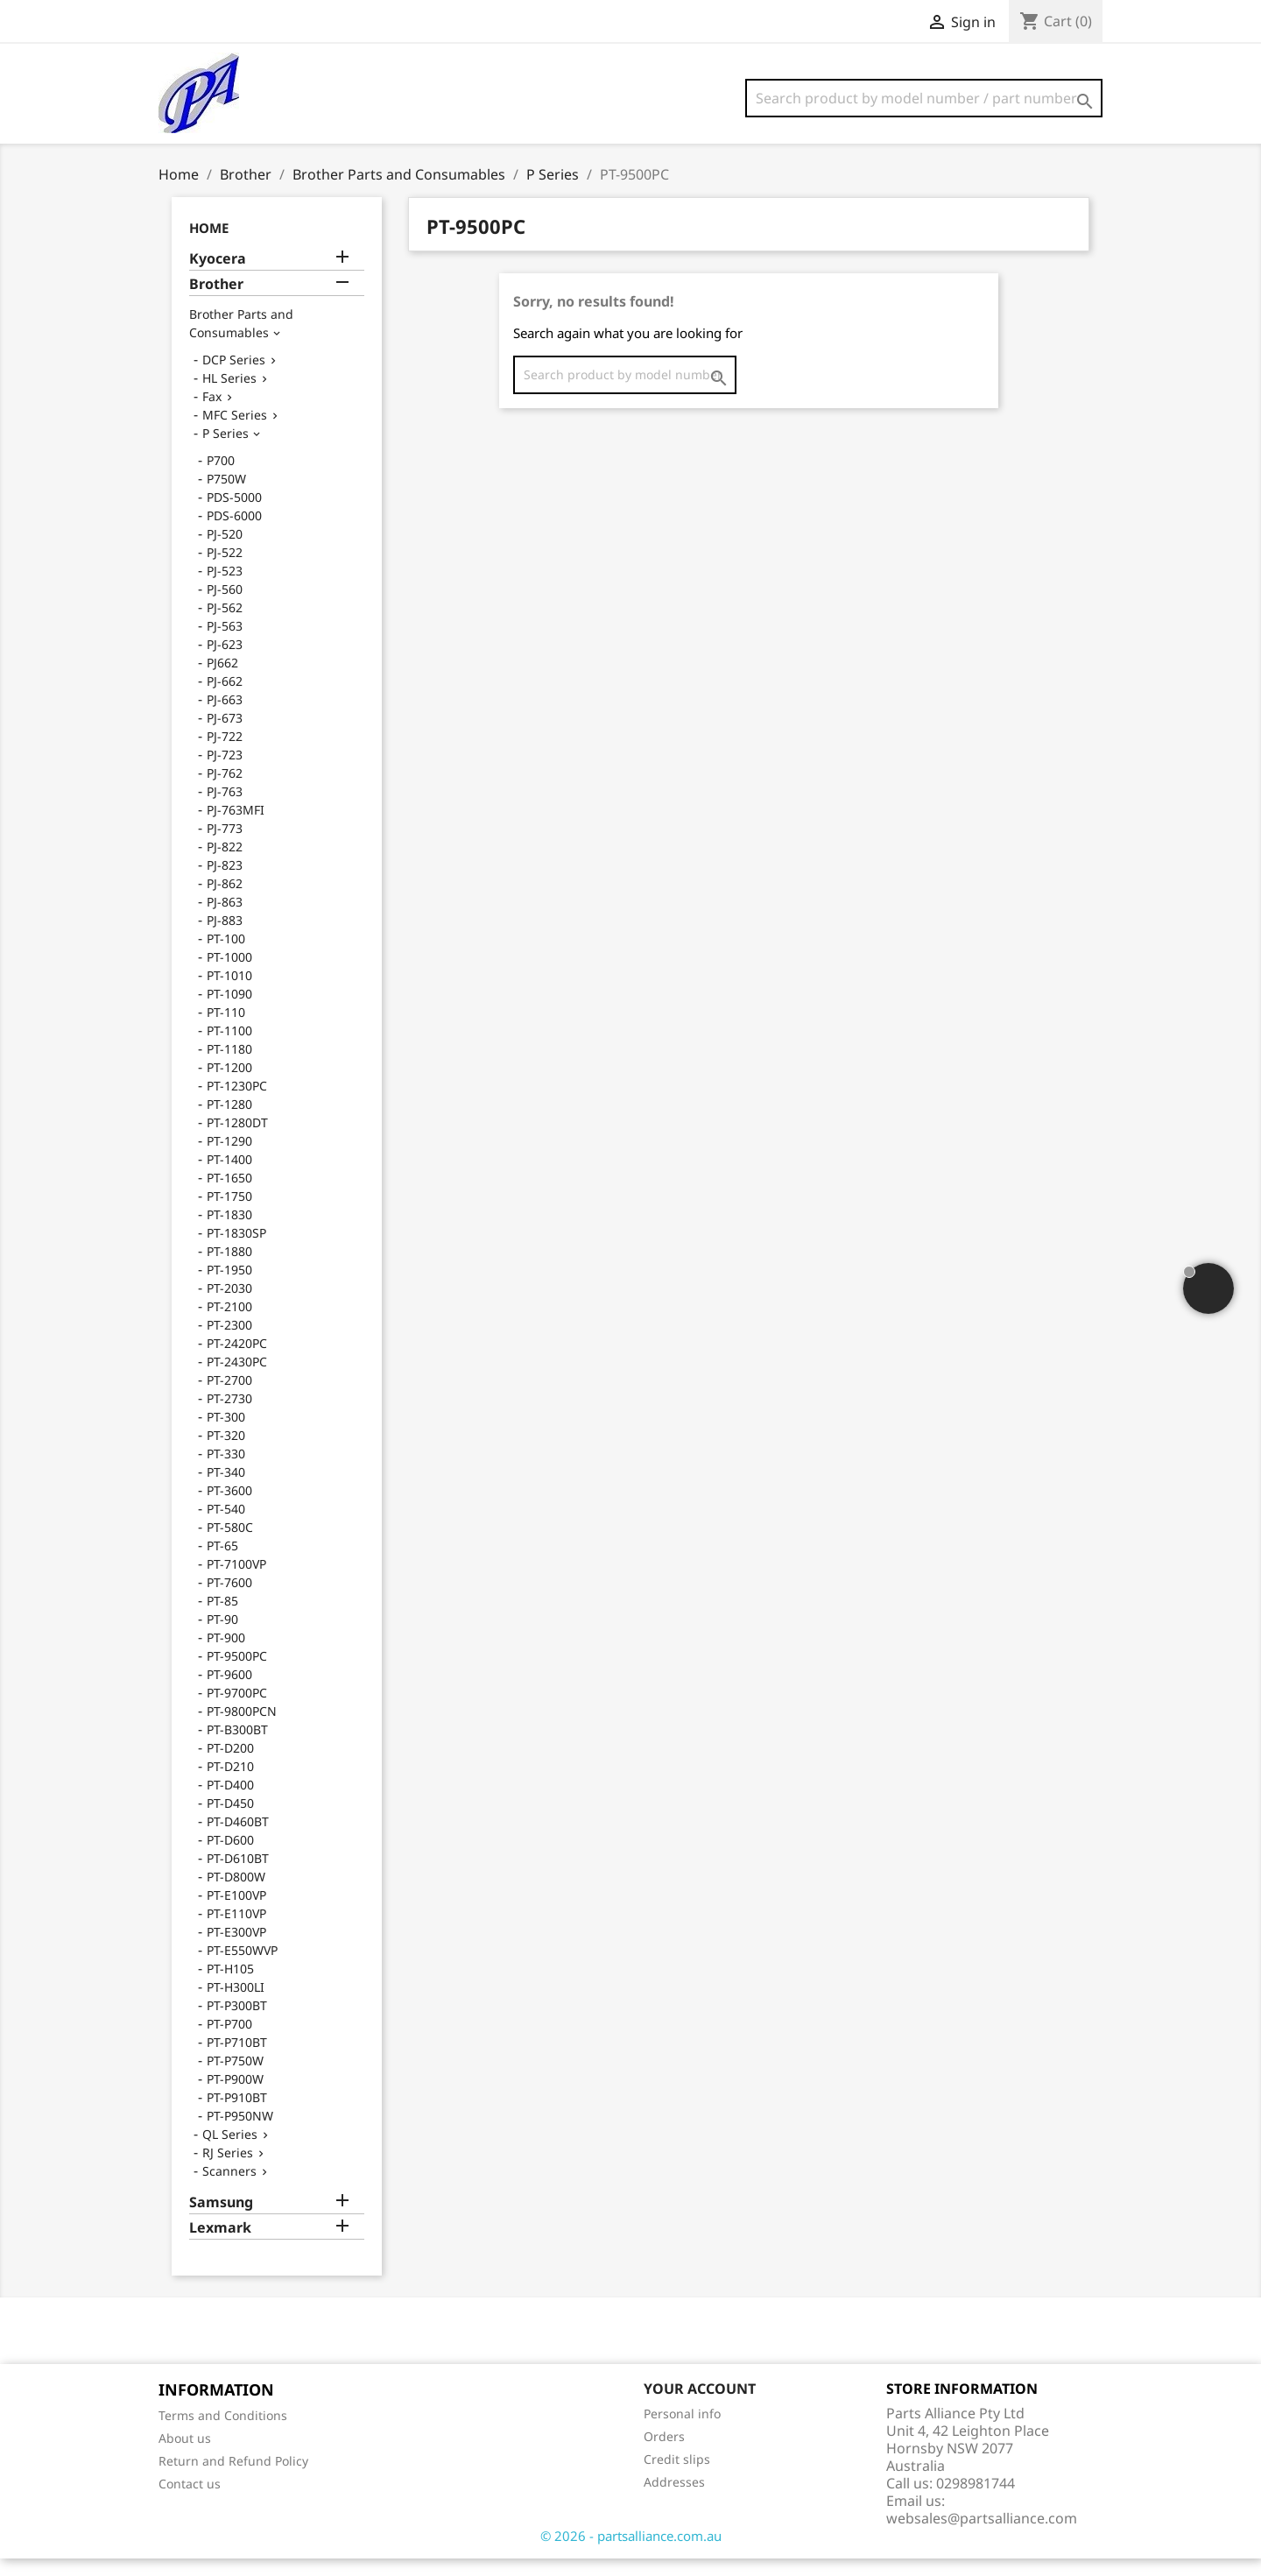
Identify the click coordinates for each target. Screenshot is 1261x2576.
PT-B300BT (237, 1747)
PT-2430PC (237, 1379)
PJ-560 (225, 606)
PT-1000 (229, 974)
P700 (221, 477)
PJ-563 (225, 643)
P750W (226, 496)
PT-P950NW (240, 2133)
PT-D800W (236, 1894)
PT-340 (226, 1489)
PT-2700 (229, 1397)
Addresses (674, 2499)
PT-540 (226, 1526)
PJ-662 (225, 698)
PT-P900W (235, 2096)
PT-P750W (235, 2078)
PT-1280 (229, 1121)
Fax (212, 414)
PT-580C (230, 1544)
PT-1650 (229, 1195)
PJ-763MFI (235, 827)
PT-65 (222, 1563)
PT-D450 (230, 1820)
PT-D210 (230, 1783)
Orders (664, 2453)
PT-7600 (229, 1599)
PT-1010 (229, 993)
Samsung (221, 2220)
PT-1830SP (236, 1250)
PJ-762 (225, 790)
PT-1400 (229, 1176)
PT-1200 (229, 1084)
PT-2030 (229, 1305)
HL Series (229, 395)
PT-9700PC (237, 1710)
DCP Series (233, 377)
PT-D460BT (238, 1839)
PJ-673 (225, 735)
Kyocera (217, 276)
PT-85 (222, 1618)
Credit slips (677, 2476)
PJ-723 (225, 772)
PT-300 (226, 1434)
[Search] (923, 98)
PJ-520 (225, 551)
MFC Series (234, 432)
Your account (700, 2406)
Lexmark (220, 2245)
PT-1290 (229, 1158)
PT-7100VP (236, 1581)
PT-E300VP (236, 1949)
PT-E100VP (236, 1912)
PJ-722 (225, 753)
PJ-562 (225, 625)
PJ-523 (225, 588)
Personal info (682, 2431)
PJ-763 (225, 809)
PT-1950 (229, 1287)
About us (185, 2455)
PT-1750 (229, 1213)
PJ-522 (225, 569)
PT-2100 (229, 1324)
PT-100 (226, 956)
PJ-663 (225, 717)
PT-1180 (229, 1066)
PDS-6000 (234, 533)
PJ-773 (225, 845)
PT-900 (226, 1655)
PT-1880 (229, 1268)
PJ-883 (225, 937)
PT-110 (226, 1029)
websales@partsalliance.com (981, 2535)
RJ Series (227, 2170)
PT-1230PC (237, 1103)
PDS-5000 (234, 514)
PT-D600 (230, 1857)
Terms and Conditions (223, 2432)
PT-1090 (229, 1011)
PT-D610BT (238, 1875)
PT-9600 (229, 1691)
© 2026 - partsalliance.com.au (631, 2553)
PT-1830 (229, 1232)
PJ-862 (225, 901)
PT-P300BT (237, 2023)
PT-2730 (229, 1416)
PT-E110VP (236, 1931)
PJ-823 (225, 882)
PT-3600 (229, 1508)
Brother (216, 302)
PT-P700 (229, 2041)
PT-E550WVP (242, 1967)
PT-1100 (229, 1048)
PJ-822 (225, 864)
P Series (225, 450)
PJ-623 (225, 661)
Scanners (229, 2188)
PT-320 (226, 1452)
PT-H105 (230, 1986)
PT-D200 (230, 1765)
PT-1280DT (237, 1140)
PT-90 (222, 1636)
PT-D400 (230, 1802)
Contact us (190, 2501)
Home (209, 245)
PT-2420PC (237, 1360)
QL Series (229, 2151)
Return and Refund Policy (233, 2478)
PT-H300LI (235, 2004)
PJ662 (222, 680)
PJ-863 (225, 919)
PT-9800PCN (242, 1728)
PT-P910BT (237, 2115)
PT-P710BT (237, 2059)
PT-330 (226, 1471)
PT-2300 (229, 1342)
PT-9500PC (237, 1673)
